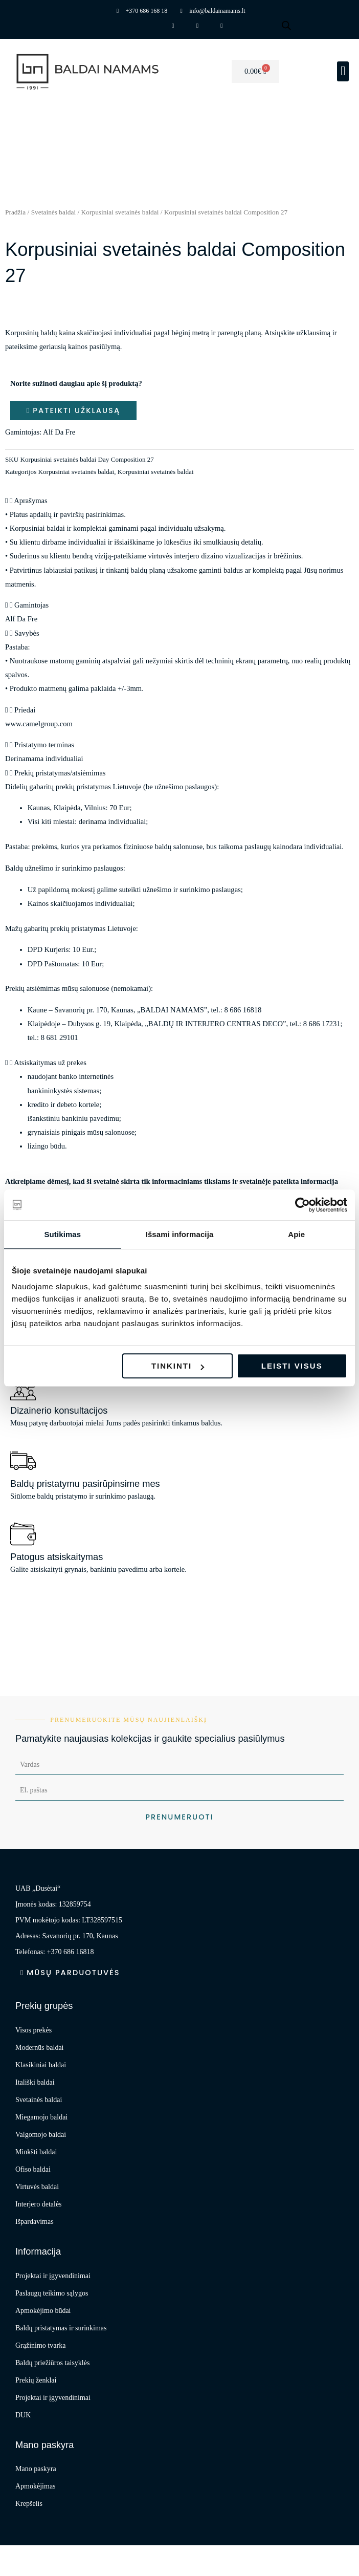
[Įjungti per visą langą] (51, 2554)
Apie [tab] (296, 1234)
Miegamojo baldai (41, 2117)
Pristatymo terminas (44, 745)
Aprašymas (31, 500)
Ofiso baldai (33, 2169)
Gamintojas (31, 605)
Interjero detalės (38, 2204)
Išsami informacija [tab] (180, 1234)
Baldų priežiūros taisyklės (52, 2363)
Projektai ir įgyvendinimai (53, 2276)
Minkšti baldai (36, 2152)
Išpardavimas (34, 2221)
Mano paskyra (35, 2469)
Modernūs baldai (39, 2047)
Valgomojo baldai (40, 2134)
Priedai (24, 710)
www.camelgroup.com (39, 724)
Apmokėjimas (35, 2486)
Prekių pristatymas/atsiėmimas (60, 773)
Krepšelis (28, 2503)
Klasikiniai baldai (40, 2065)
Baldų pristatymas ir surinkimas (60, 2328)
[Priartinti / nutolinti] (16, 2554)
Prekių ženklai (35, 2380)
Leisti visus (292, 1365)
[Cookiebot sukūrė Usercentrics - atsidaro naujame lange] (302, 1205)
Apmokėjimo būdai (43, 2310)
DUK (23, 2415)
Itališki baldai (35, 2082)
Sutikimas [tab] (62, 1234)
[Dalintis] (85, 2554)
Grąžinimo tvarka (40, 2345)
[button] (343, 71)
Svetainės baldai (53, 212)
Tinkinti (177, 1365)
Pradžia (15, 212)
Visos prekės (33, 2030)
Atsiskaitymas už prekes (50, 1062)
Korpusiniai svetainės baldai (120, 212)
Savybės (26, 633)
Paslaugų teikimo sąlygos (51, 2293)
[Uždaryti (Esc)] (120, 2554)
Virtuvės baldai (37, 2187)
